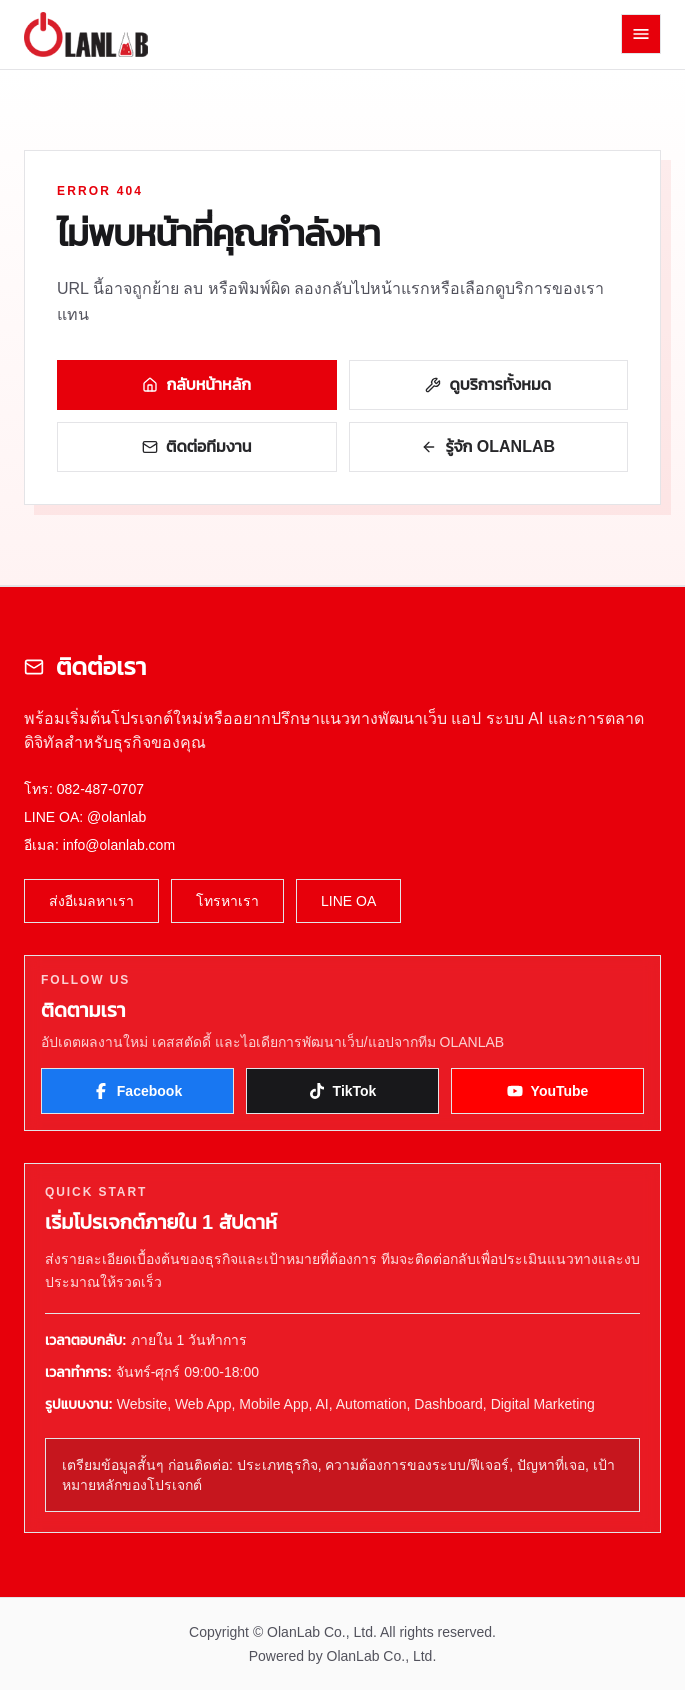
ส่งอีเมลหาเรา (91, 901)
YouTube (548, 1091)
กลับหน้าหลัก (196, 384)
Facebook (137, 1091)
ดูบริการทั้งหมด (488, 384)
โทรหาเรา (227, 901)
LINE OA (348, 901)
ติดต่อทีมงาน (196, 446)
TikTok (343, 1091)
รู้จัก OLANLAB (488, 446)
